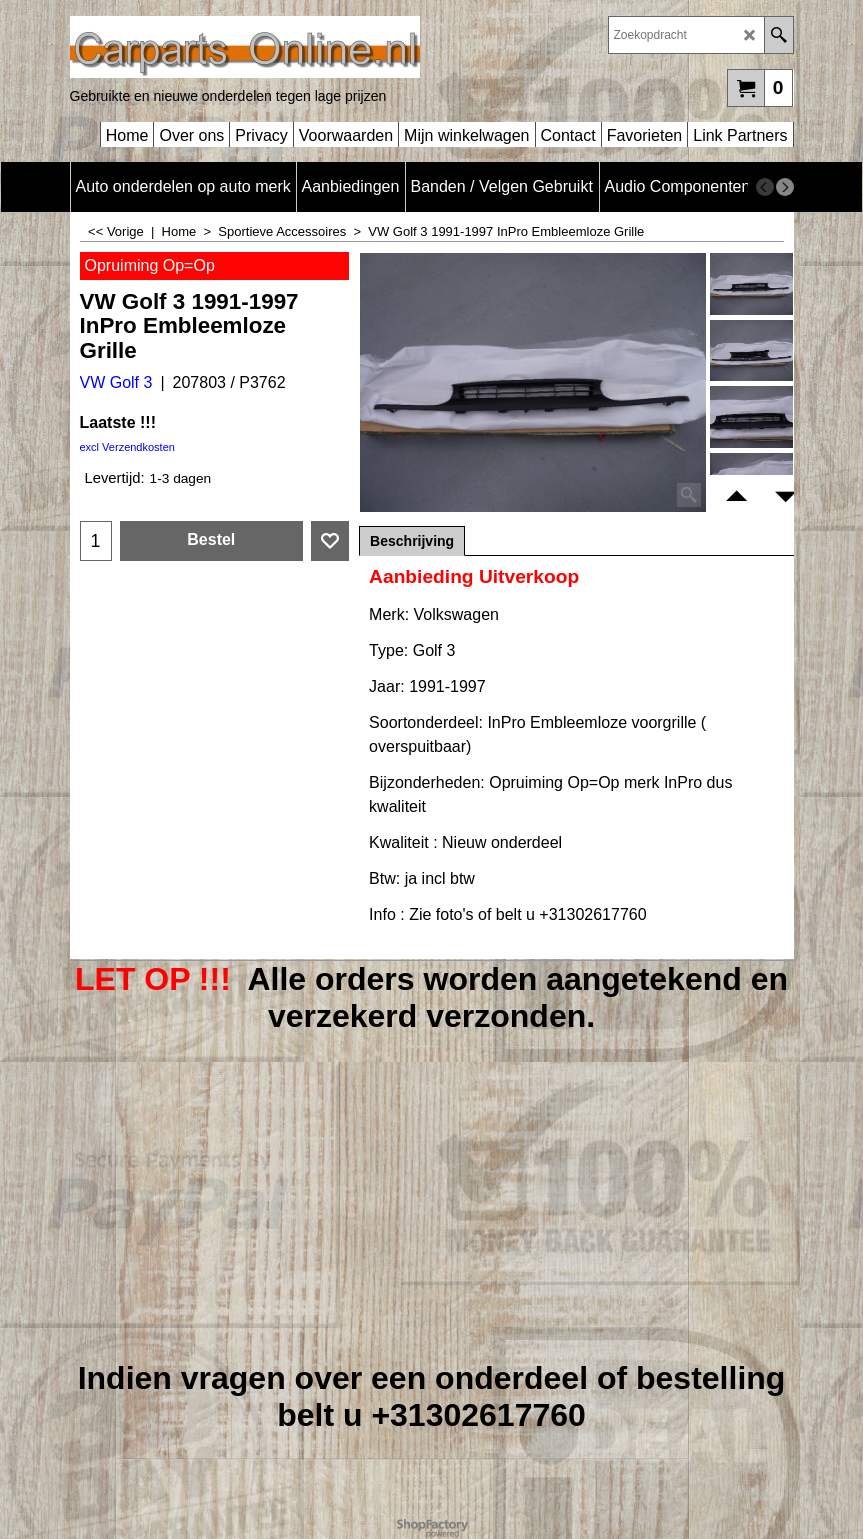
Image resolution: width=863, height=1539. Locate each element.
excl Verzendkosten (127, 447)
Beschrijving (412, 541)
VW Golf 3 (116, 382)
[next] (785, 187)
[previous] (765, 187)
